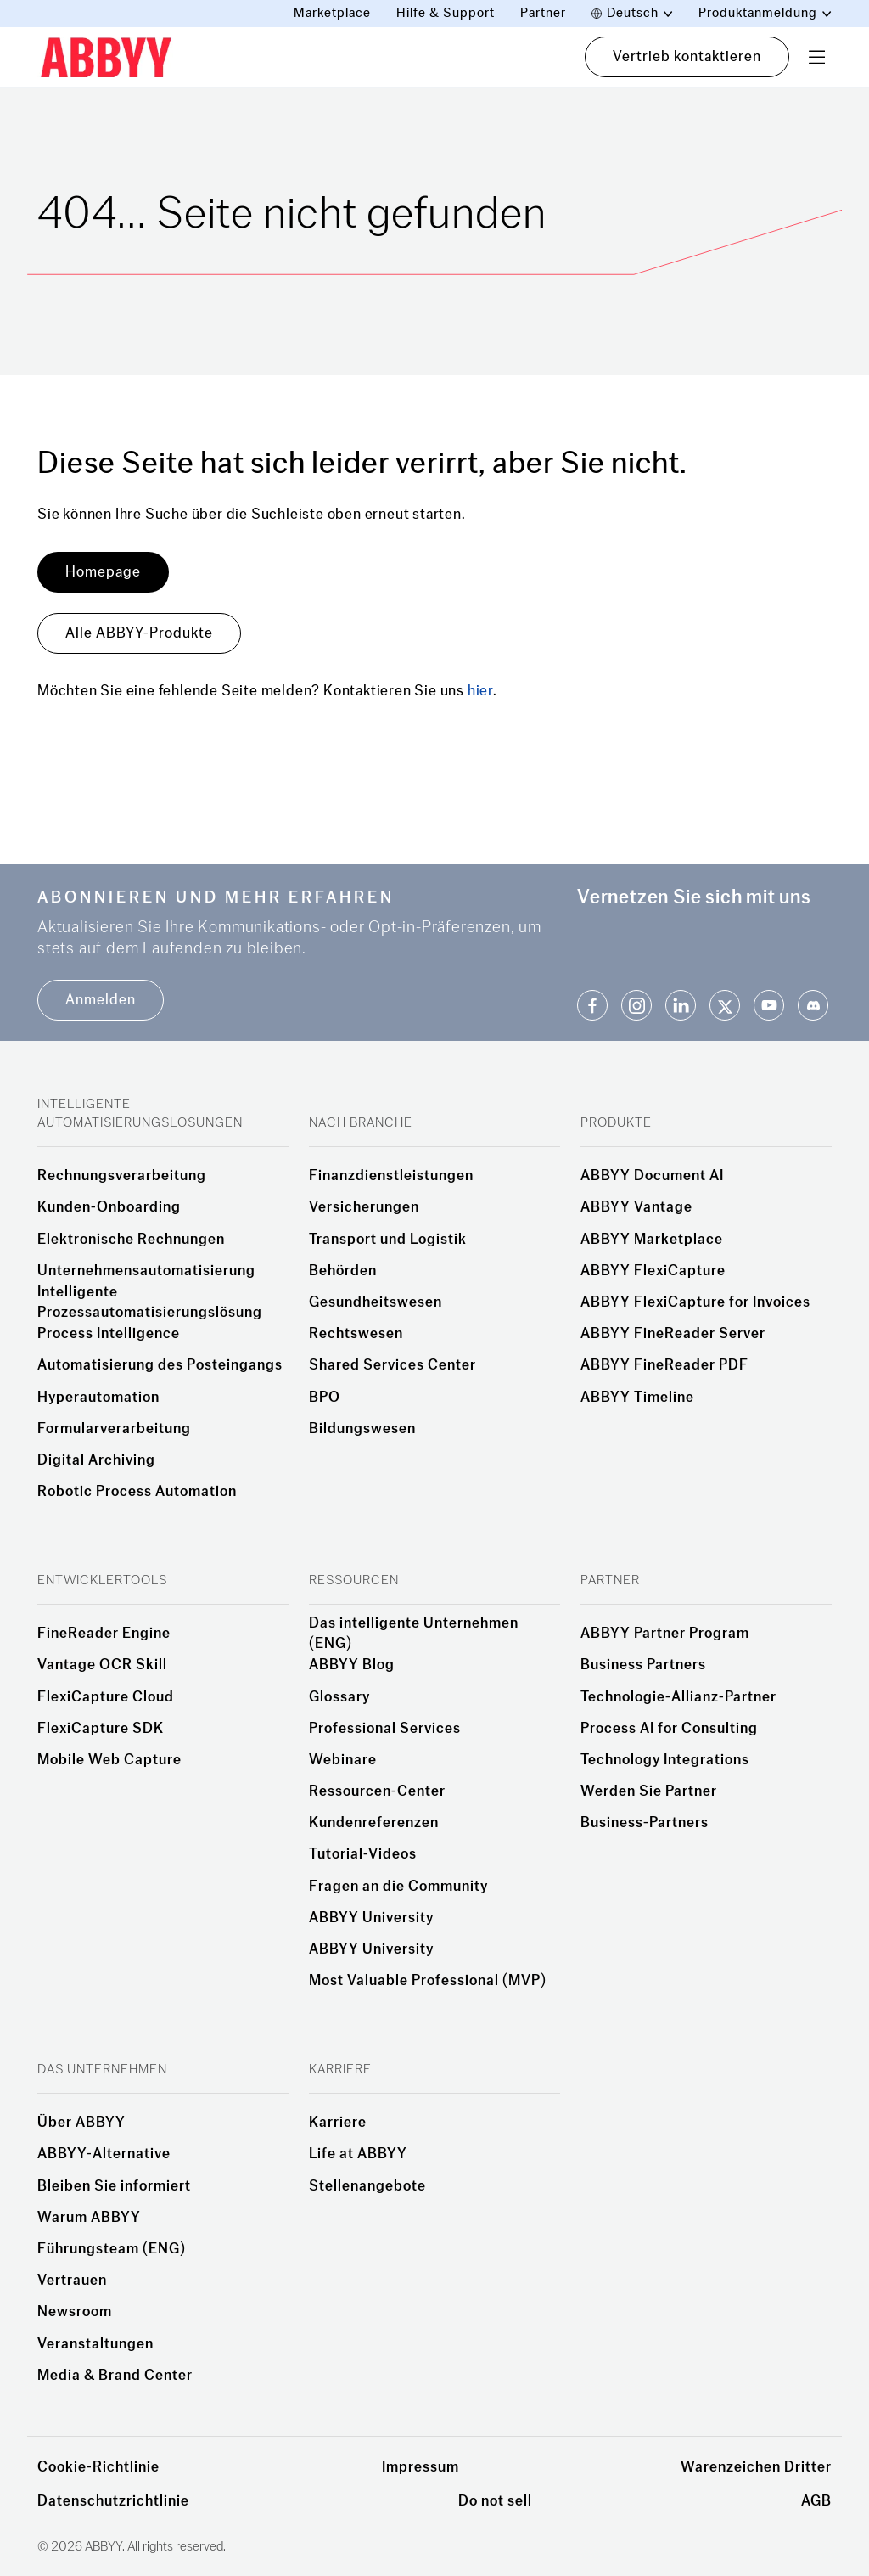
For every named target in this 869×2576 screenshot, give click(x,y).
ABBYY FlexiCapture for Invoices (695, 1302)
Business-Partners (644, 1823)
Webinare (343, 1760)
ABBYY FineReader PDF (664, 1365)
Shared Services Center (392, 1365)
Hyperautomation (98, 1397)
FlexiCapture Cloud (105, 1697)
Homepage (103, 572)
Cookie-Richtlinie (98, 2467)
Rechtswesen (356, 1333)
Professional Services (385, 1728)
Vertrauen (72, 2280)
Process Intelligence (108, 1333)
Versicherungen (364, 1207)
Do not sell (495, 2501)
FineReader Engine (104, 1633)
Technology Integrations (664, 1760)
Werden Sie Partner (648, 1791)
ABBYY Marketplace (651, 1239)
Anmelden (100, 1000)
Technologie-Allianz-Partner (678, 1697)
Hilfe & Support (445, 13)
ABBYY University (371, 1918)
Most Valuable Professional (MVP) (428, 1980)
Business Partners (643, 1665)
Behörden (343, 1271)
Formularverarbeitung (114, 1429)
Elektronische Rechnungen (131, 1239)
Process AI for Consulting (669, 1728)
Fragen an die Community (398, 1886)
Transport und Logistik (388, 1239)
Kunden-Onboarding (109, 1207)
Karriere (338, 2122)
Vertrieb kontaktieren (687, 56)
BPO (324, 1397)
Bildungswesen (362, 1429)
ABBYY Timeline (637, 1397)
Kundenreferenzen (374, 1823)
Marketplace (332, 13)
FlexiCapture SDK (100, 1728)
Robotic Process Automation (137, 1491)
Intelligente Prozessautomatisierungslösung (149, 1302)
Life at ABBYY (358, 2154)
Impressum (420, 2467)
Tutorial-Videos (363, 1854)
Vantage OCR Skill (102, 1665)
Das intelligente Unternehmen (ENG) (414, 1633)
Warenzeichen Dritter (756, 2467)
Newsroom (74, 2312)
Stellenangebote (367, 2186)
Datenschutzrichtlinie (113, 2501)
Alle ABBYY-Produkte (139, 633)
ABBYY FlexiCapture (653, 1271)
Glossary (339, 1697)
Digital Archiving (96, 1460)
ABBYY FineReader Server (672, 1333)
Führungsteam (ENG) (111, 2249)
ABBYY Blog (352, 1665)
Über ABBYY (81, 2122)
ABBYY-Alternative (104, 2154)
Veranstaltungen (95, 2344)
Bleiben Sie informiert (114, 2186)
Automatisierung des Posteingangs (160, 1365)
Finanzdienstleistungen (391, 1176)
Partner (543, 13)
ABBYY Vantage (636, 1207)
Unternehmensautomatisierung (146, 1271)
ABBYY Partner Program (664, 1633)
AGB (816, 2501)
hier (480, 691)
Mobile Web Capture (109, 1760)
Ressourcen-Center (377, 1791)
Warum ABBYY (89, 2217)
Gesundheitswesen (375, 1302)
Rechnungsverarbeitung (121, 1176)
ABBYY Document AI (652, 1176)
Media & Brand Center (115, 2375)
